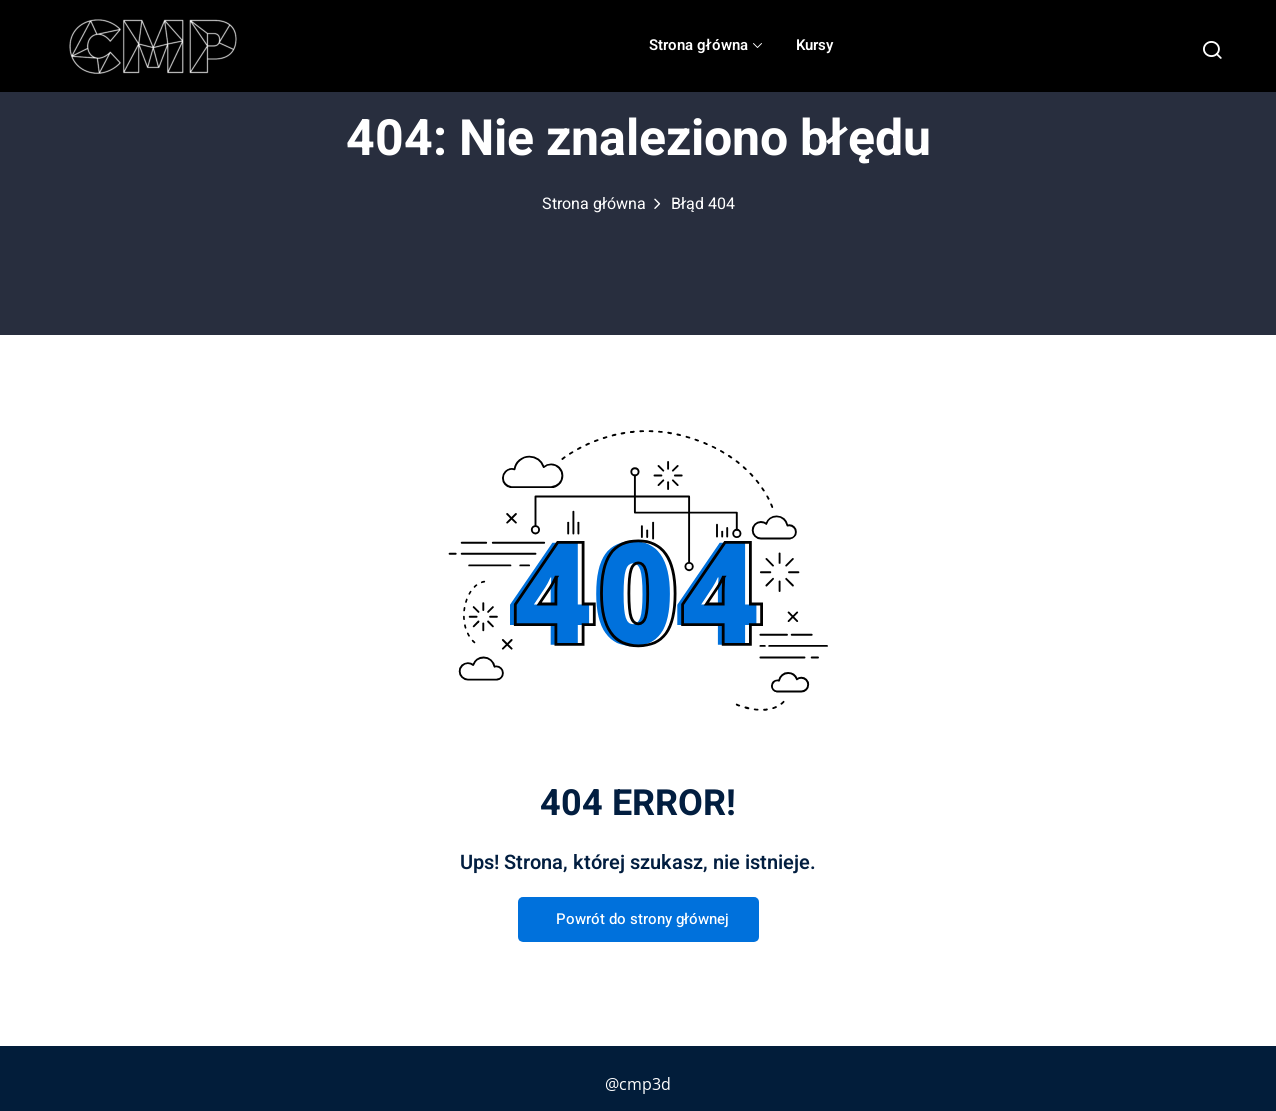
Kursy (814, 45)
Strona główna (705, 45)
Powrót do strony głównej (638, 920)
